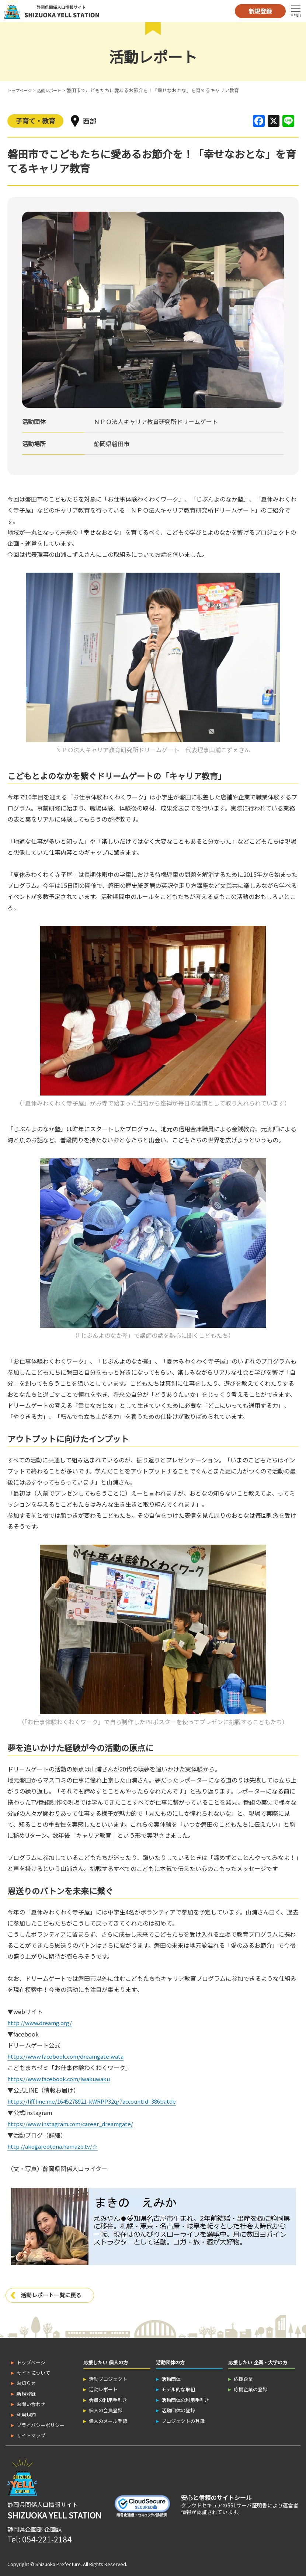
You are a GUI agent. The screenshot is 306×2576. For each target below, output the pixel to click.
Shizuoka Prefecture (58, 2561)
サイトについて (33, 2370)
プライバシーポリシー (41, 2422)
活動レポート (55, 90)
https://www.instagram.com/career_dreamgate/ (73, 2122)
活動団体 (171, 2376)
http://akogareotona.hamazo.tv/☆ (54, 2144)
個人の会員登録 (105, 2408)
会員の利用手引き (108, 2397)
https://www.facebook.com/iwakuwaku (61, 2077)
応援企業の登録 (250, 2387)
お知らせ (26, 2380)
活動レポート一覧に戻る (53, 2292)
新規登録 (260, 11)
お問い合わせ (31, 2401)
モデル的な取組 (178, 2387)
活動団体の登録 (178, 2408)
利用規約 (26, 2412)
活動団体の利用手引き (185, 2397)
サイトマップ (31, 2433)
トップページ (21, 90)
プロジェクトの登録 (183, 2418)
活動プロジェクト (108, 2376)
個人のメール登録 (108, 2418)
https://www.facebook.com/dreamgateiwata (68, 2055)
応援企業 (243, 2376)
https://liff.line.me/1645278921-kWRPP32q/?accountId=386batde (97, 2100)
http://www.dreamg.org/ (41, 2022)
